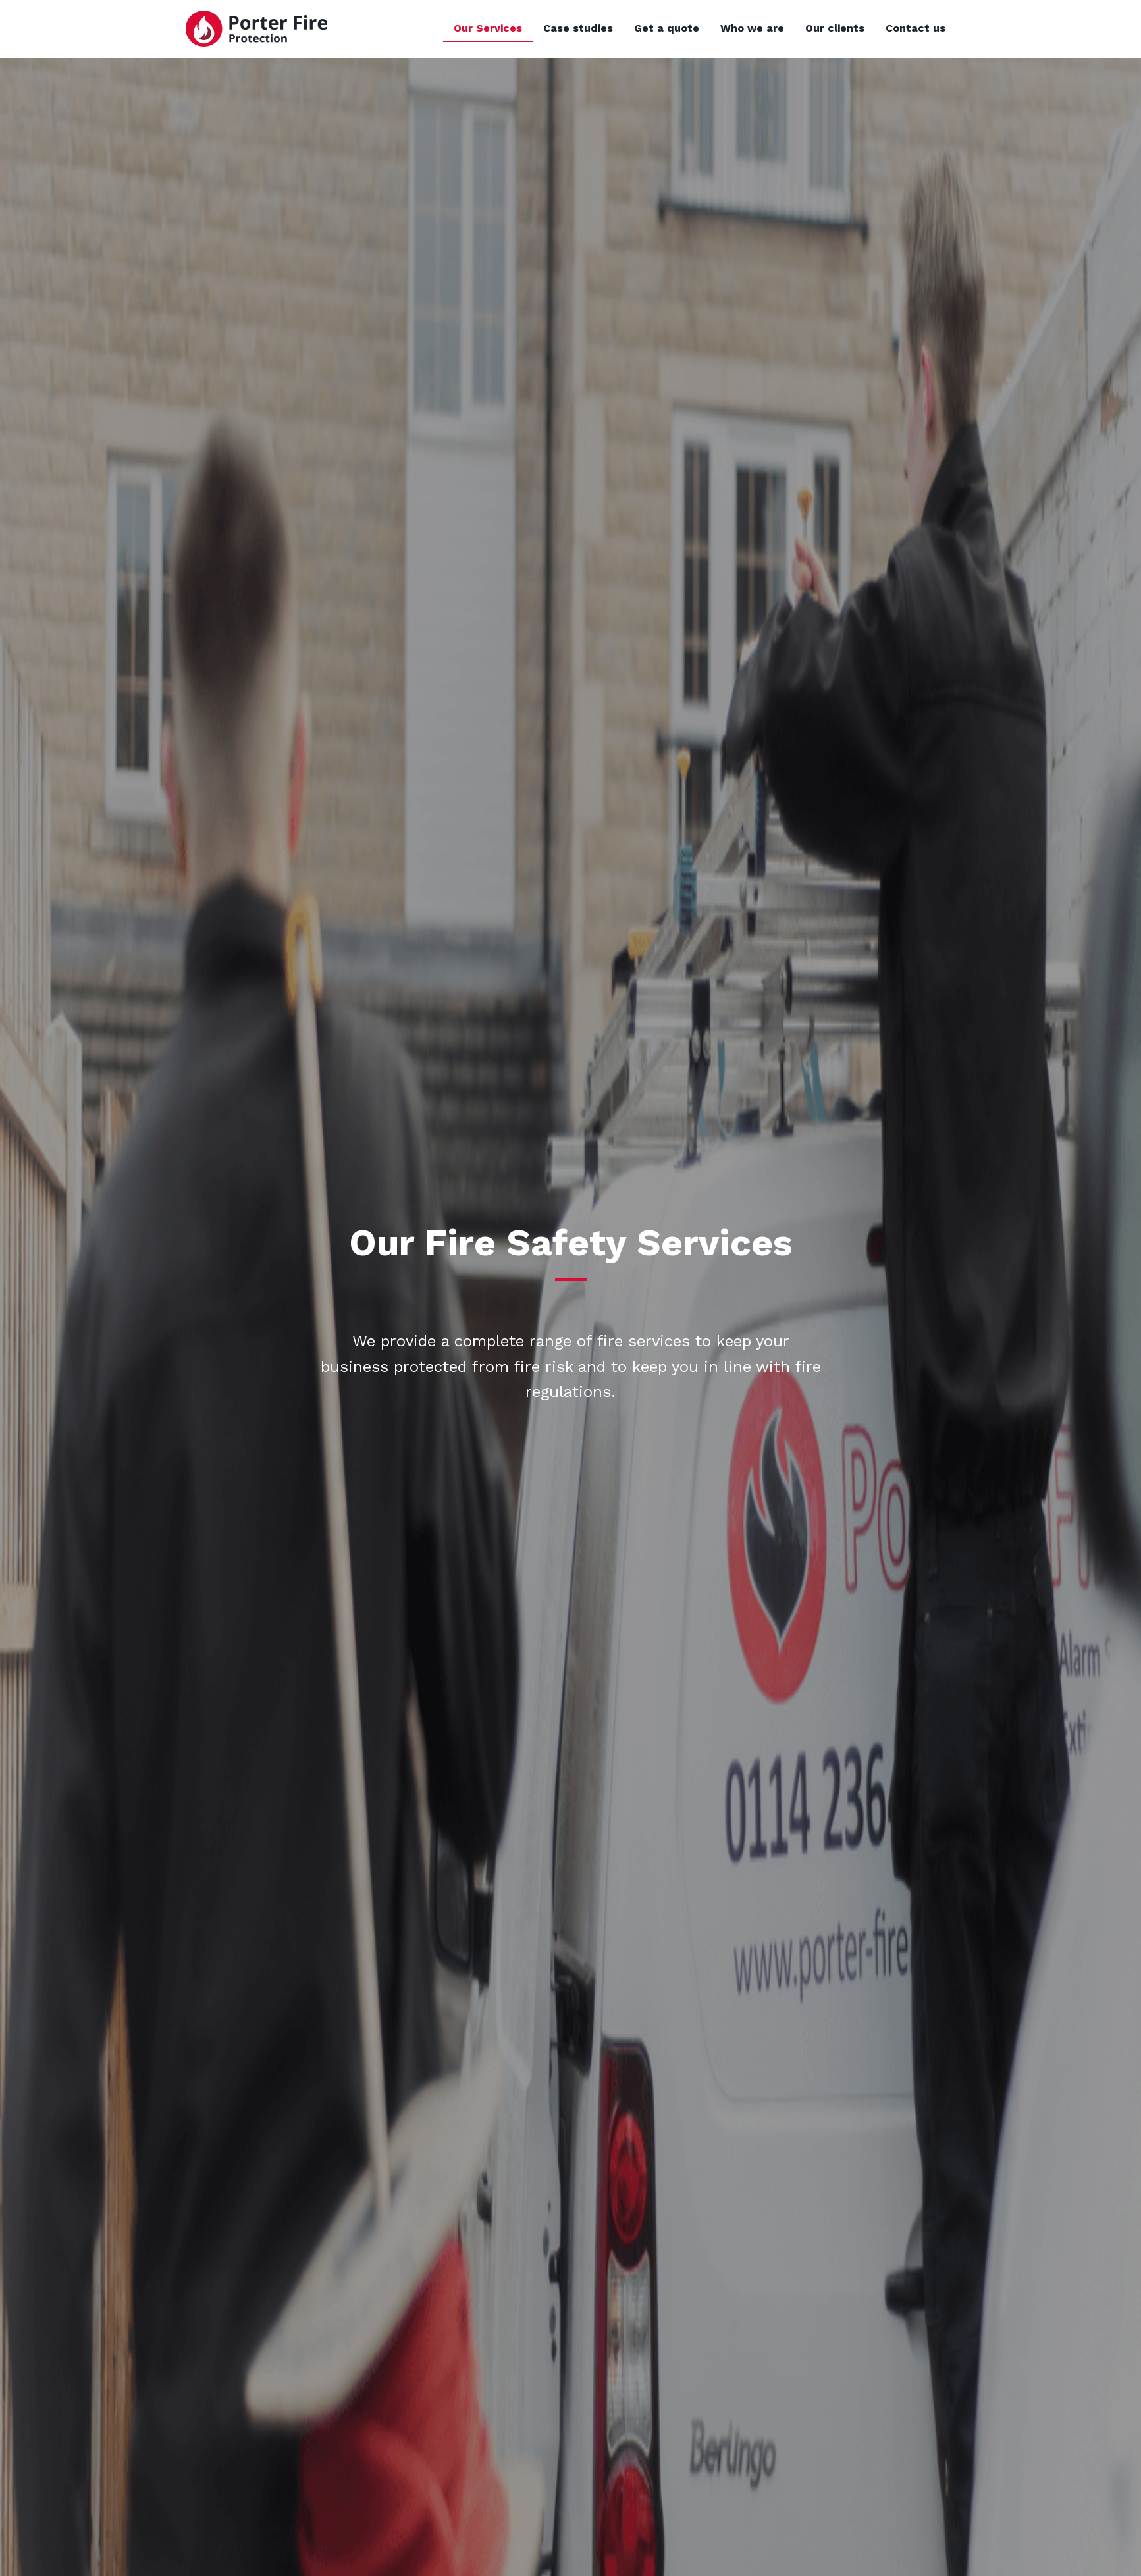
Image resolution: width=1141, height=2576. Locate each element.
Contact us (915, 28)
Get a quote (666, 28)
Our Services (488, 28)
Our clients (834, 28)
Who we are (752, 28)
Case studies (578, 28)
